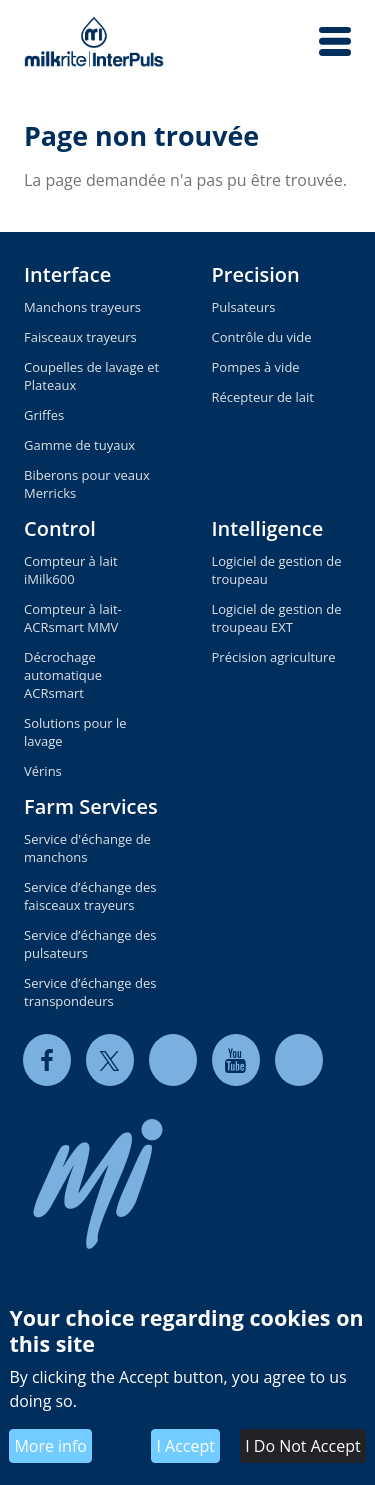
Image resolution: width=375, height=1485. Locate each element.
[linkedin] (173, 1059)
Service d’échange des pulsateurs (90, 944)
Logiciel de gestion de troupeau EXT (277, 618)
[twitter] (110, 1059)
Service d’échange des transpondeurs (90, 992)
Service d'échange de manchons (87, 848)
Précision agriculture (274, 657)
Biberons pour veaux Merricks (87, 484)
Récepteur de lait (263, 397)
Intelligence (268, 528)
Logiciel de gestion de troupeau (277, 570)
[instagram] (299, 1059)
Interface (67, 274)
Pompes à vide (256, 367)
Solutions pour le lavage (75, 732)
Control (60, 528)
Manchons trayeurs (82, 307)
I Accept (185, 1446)
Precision (256, 274)
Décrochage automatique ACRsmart (63, 675)
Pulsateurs (244, 307)
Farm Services (91, 806)
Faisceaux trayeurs (80, 337)
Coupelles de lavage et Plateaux (91, 376)
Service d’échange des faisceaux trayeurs (90, 896)
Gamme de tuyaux (79, 445)
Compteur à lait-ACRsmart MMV (73, 618)
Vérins (43, 771)
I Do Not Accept (302, 1446)
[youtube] (236, 1059)
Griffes (44, 415)
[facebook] (47, 1059)
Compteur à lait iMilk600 (71, 570)
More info (50, 1446)
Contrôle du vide (262, 337)
